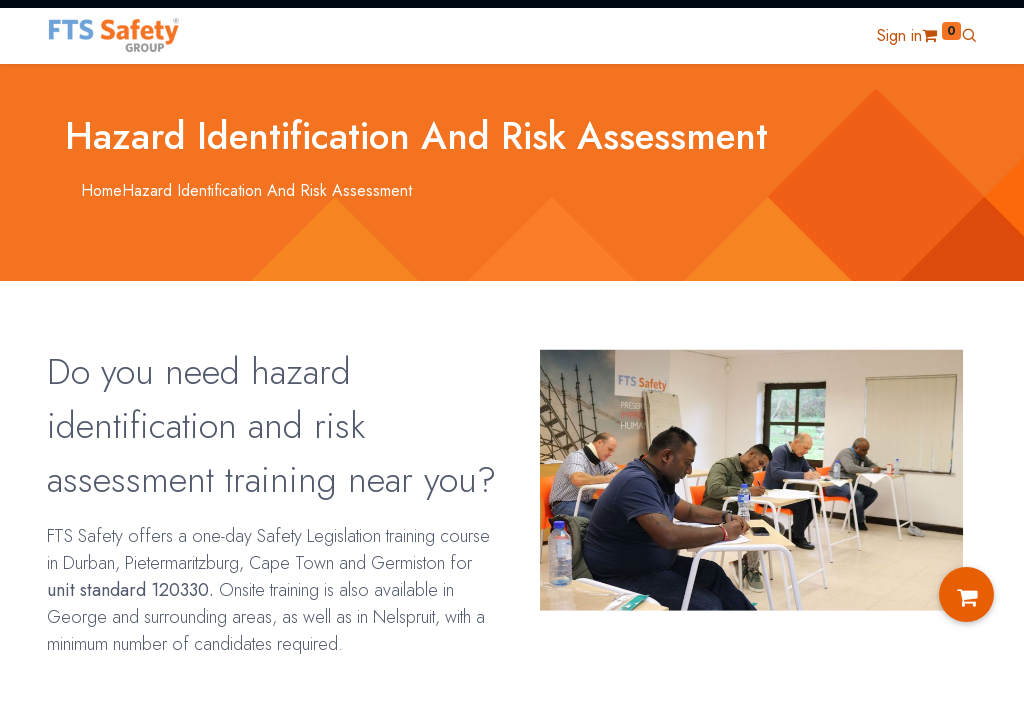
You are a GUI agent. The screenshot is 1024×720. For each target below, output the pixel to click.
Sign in (899, 35)
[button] (969, 35)
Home (101, 190)
